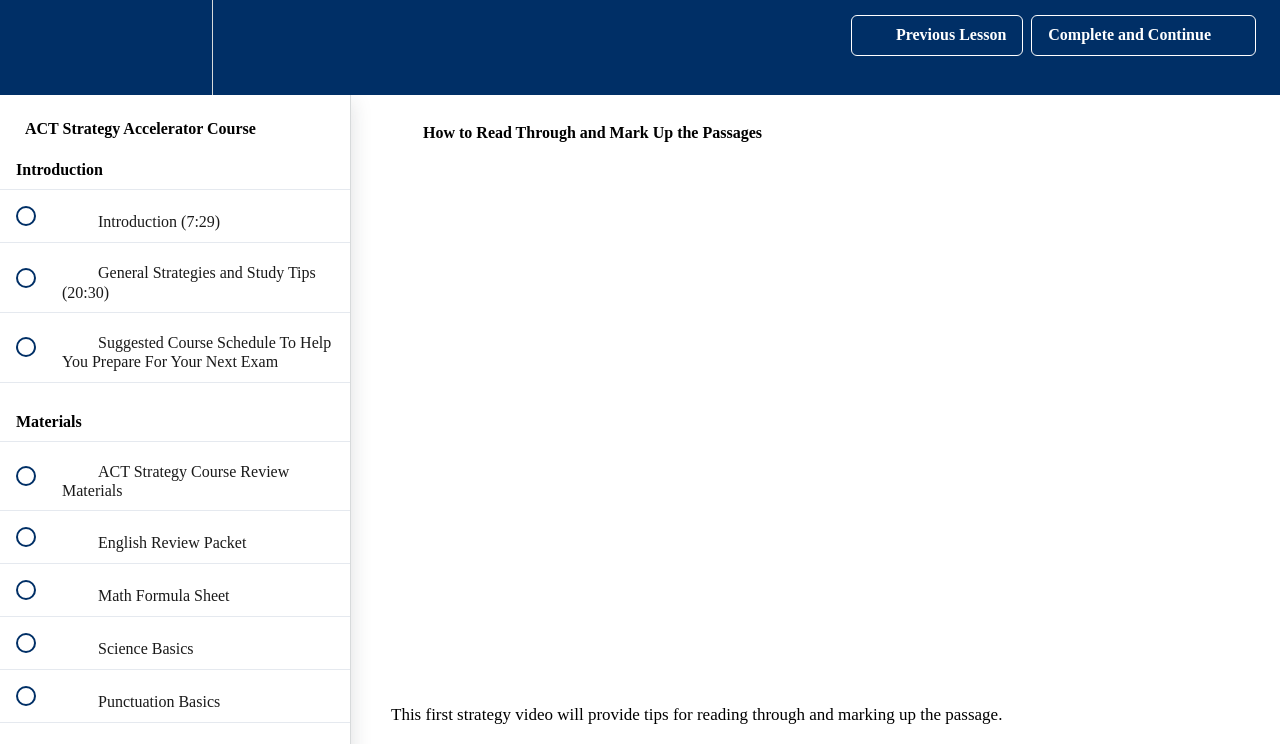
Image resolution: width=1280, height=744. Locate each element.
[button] (37, 47)
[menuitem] (175, 47)
